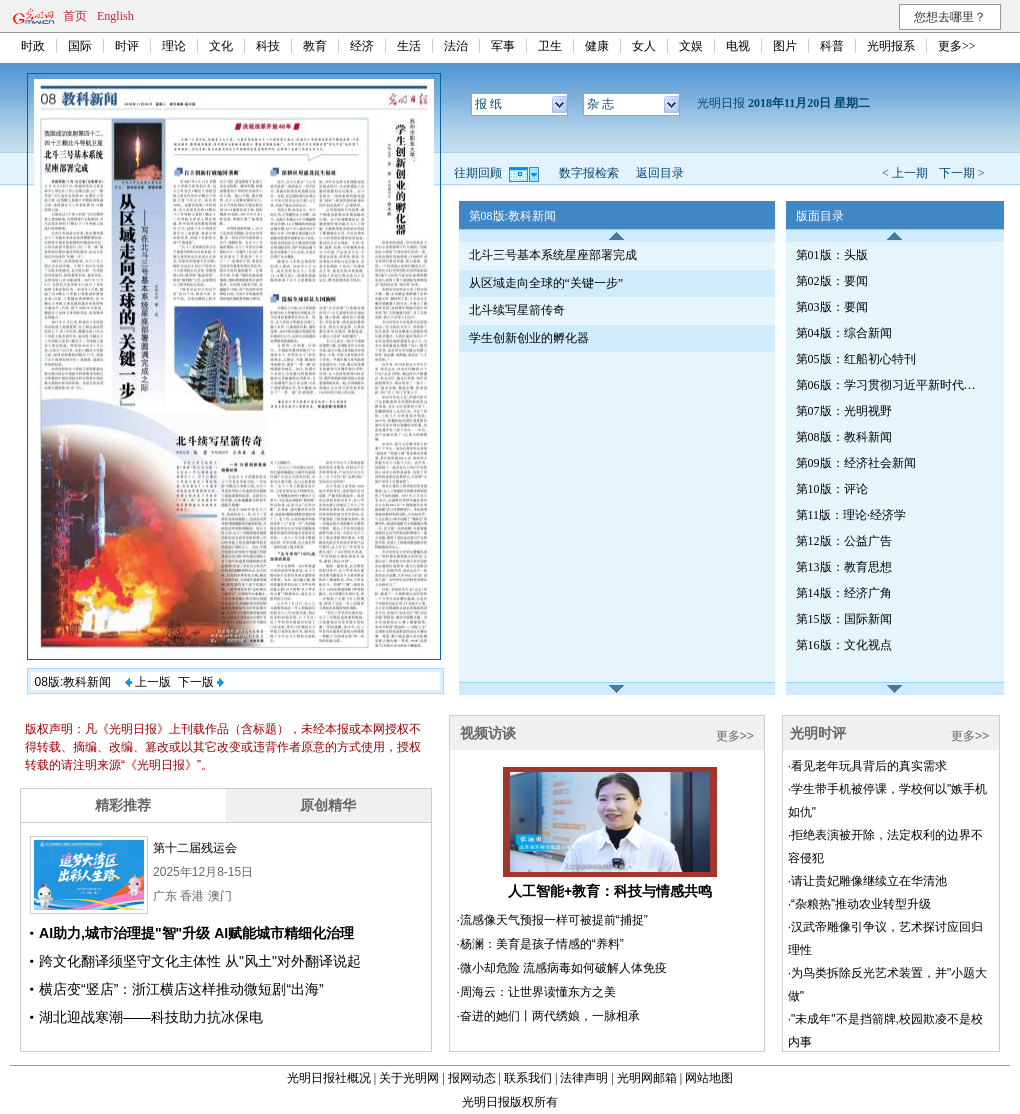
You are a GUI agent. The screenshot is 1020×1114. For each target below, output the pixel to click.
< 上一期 (905, 173)
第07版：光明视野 (844, 411)
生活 (409, 46)
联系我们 (528, 1078)
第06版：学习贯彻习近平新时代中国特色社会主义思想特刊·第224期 (891, 385)
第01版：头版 (832, 255)
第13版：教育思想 (844, 567)
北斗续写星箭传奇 (517, 310)
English (115, 16)
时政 (33, 46)
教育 (315, 46)
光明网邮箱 (647, 1078)
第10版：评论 (832, 489)
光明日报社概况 (329, 1078)
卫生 (550, 46)
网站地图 (709, 1078)
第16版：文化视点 (844, 645)
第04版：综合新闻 (844, 333)
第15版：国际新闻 (844, 619)
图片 (785, 46)
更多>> (957, 46)
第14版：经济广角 (844, 593)
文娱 (691, 46)
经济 (362, 46)
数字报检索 (589, 173)
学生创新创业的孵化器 (529, 338)
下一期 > (962, 173)
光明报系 (891, 46)
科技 (268, 46)
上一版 (148, 682)
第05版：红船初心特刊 (856, 359)
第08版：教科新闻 (844, 437)
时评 (127, 46)
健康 (597, 46)
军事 (503, 46)
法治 (456, 46)
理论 (174, 46)
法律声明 (584, 1078)
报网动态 (472, 1078)
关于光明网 (409, 1078)
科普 (832, 46)
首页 (75, 16)
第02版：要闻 (832, 281)
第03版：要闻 (832, 307)
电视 (738, 46)
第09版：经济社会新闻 (856, 463)
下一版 (201, 682)
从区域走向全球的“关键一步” (546, 283)
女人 (644, 46)
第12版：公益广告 (844, 541)
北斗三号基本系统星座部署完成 (553, 255)
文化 (221, 46)
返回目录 (660, 173)
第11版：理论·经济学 (851, 515)
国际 (80, 46)
